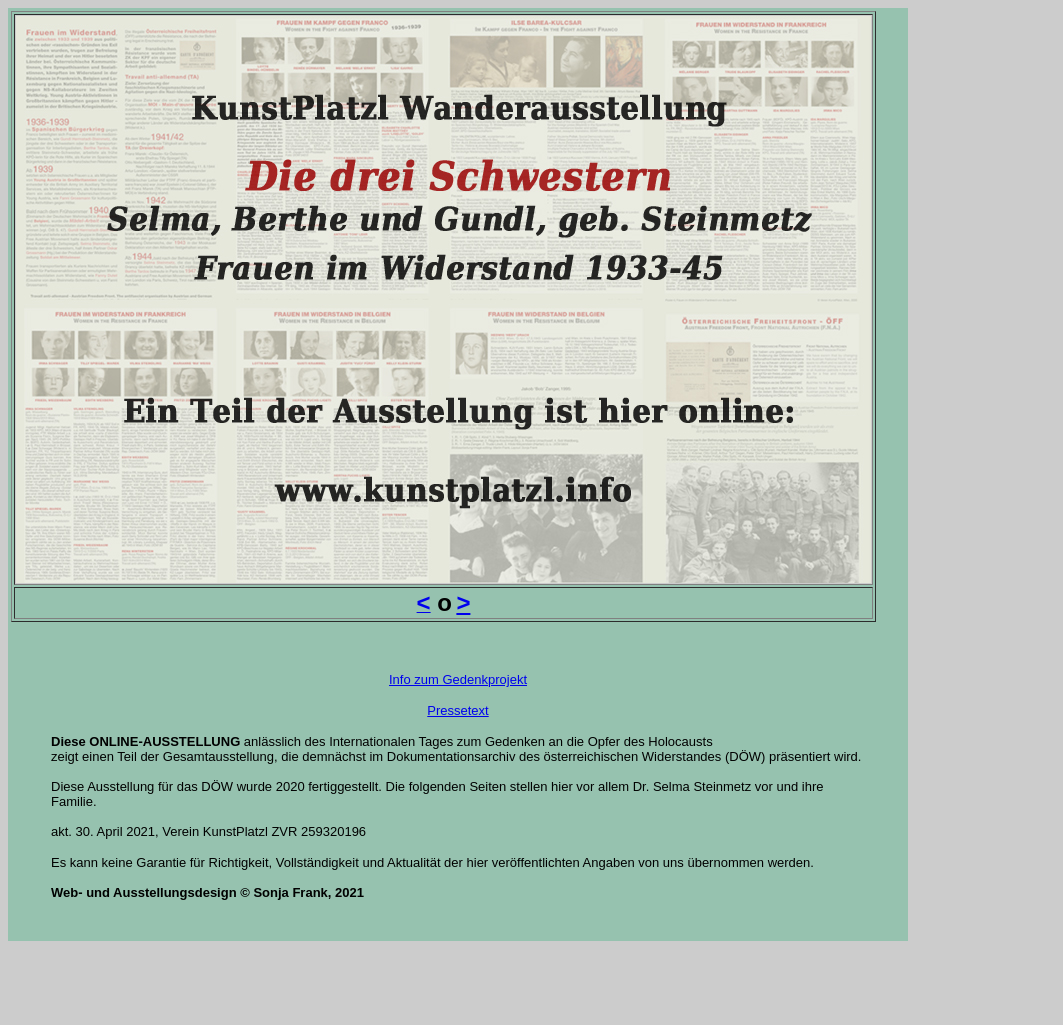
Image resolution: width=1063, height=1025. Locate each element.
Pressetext (457, 710)
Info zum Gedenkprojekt (458, 679)
